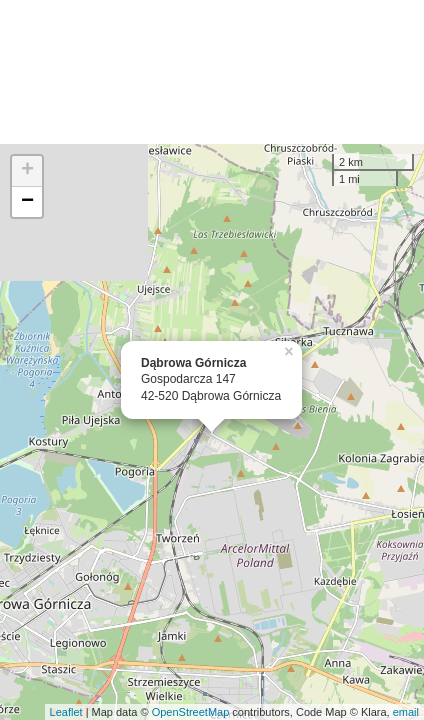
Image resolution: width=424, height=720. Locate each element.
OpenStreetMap (191, 712)
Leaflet (66, 712)
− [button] (27, 202)
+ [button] (27, 171)
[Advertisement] (212, 72)
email (406, 712)
